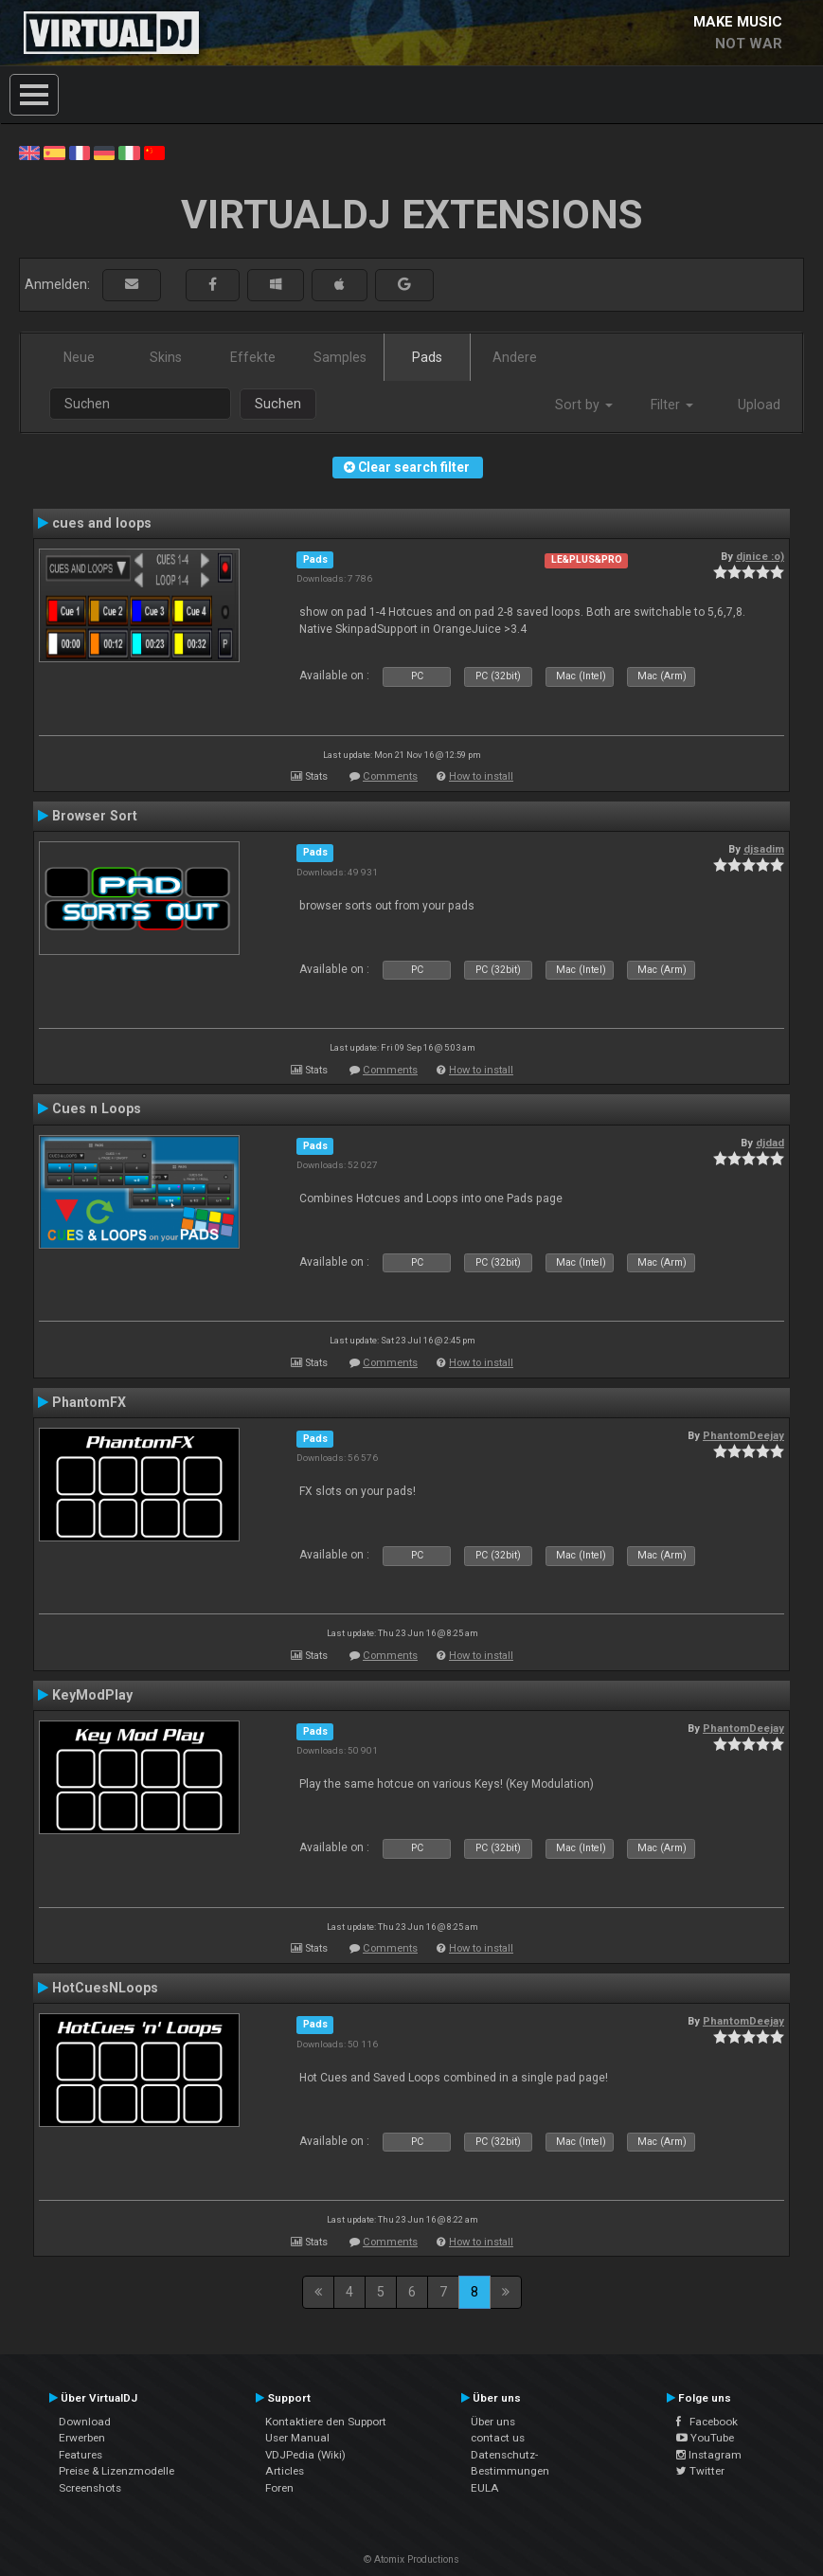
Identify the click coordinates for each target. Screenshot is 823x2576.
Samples (340, 357)
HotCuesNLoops (105, 1987)
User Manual (297, 2437)
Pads (427, 357)
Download (85, 2421)
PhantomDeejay (743, 1435)
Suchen (278, 403)
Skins (166, 357)
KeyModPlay (92, 1694)
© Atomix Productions (411, 2559)
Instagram (709, 2454)
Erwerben (82, 2437)
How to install (481, 776)
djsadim (763, 849)
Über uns (493, 2421)
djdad (770, 1142)
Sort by (584, 404)
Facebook (707, 2421)
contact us (498, 2437)
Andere (514, 357)
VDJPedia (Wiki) (305, 2454)
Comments (390, 776)
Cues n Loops (96, 1108)
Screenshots (90, 2488)
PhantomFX (89, 1402)
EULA (485, 2488)
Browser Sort (94, 815)
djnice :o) (760, 556)
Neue (79, 357)
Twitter (700, 2470)
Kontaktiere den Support (325, 2421)
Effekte (253, 357)
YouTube (705, 2437)
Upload (759, 404)
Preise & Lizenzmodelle (116, 2470)
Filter (672, 404)
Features (80, 2454)
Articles (284, 2470)
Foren (279, 2488)
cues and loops (102, 523)
